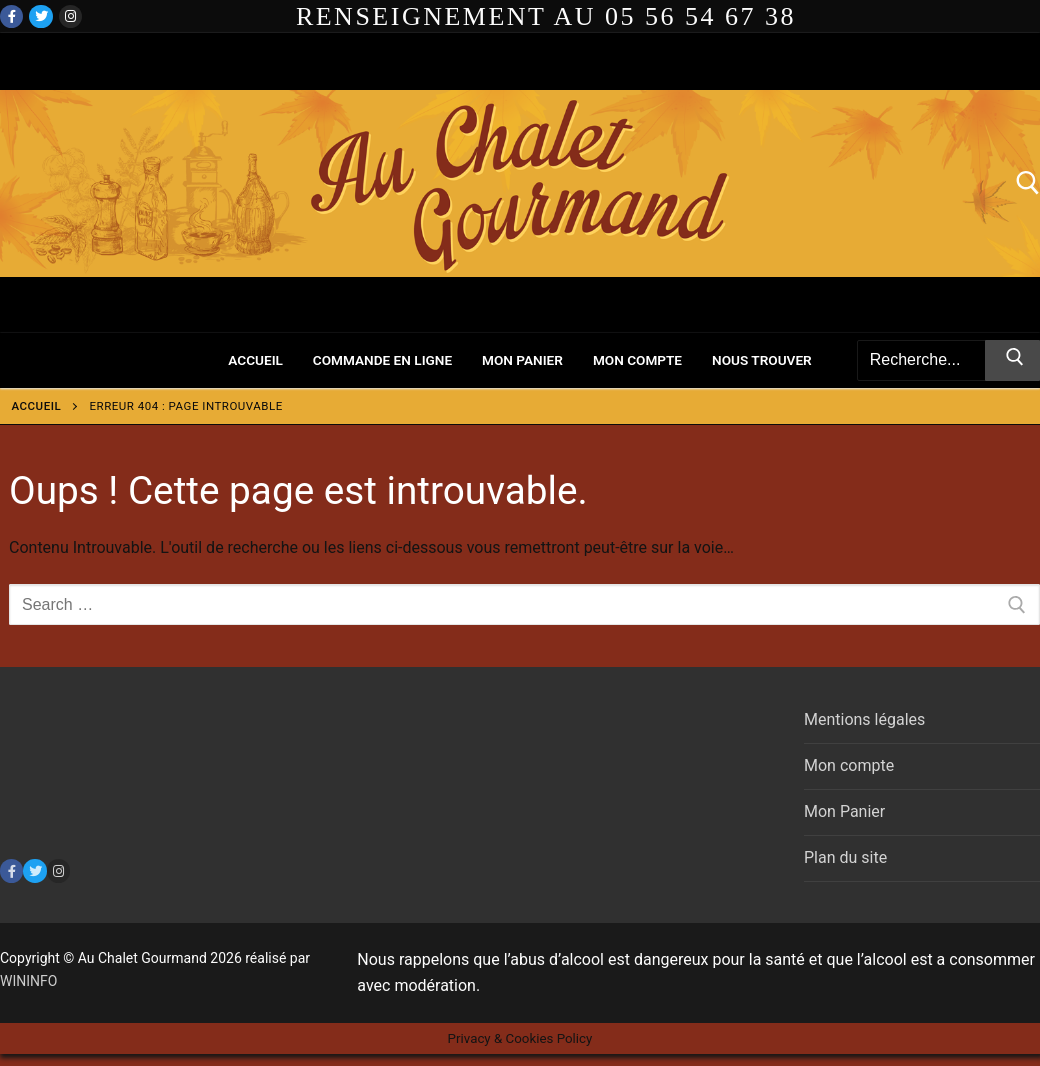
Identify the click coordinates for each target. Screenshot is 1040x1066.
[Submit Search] (1012, 361)
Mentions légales (864, 719)
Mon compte (849, 765)
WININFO (28, 981)
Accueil (37, 406)
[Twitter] (40, 16)
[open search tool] (1028, 183)
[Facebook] (11, 16)
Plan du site (845, 857)
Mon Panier (844, 811)
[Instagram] (70, 16)
